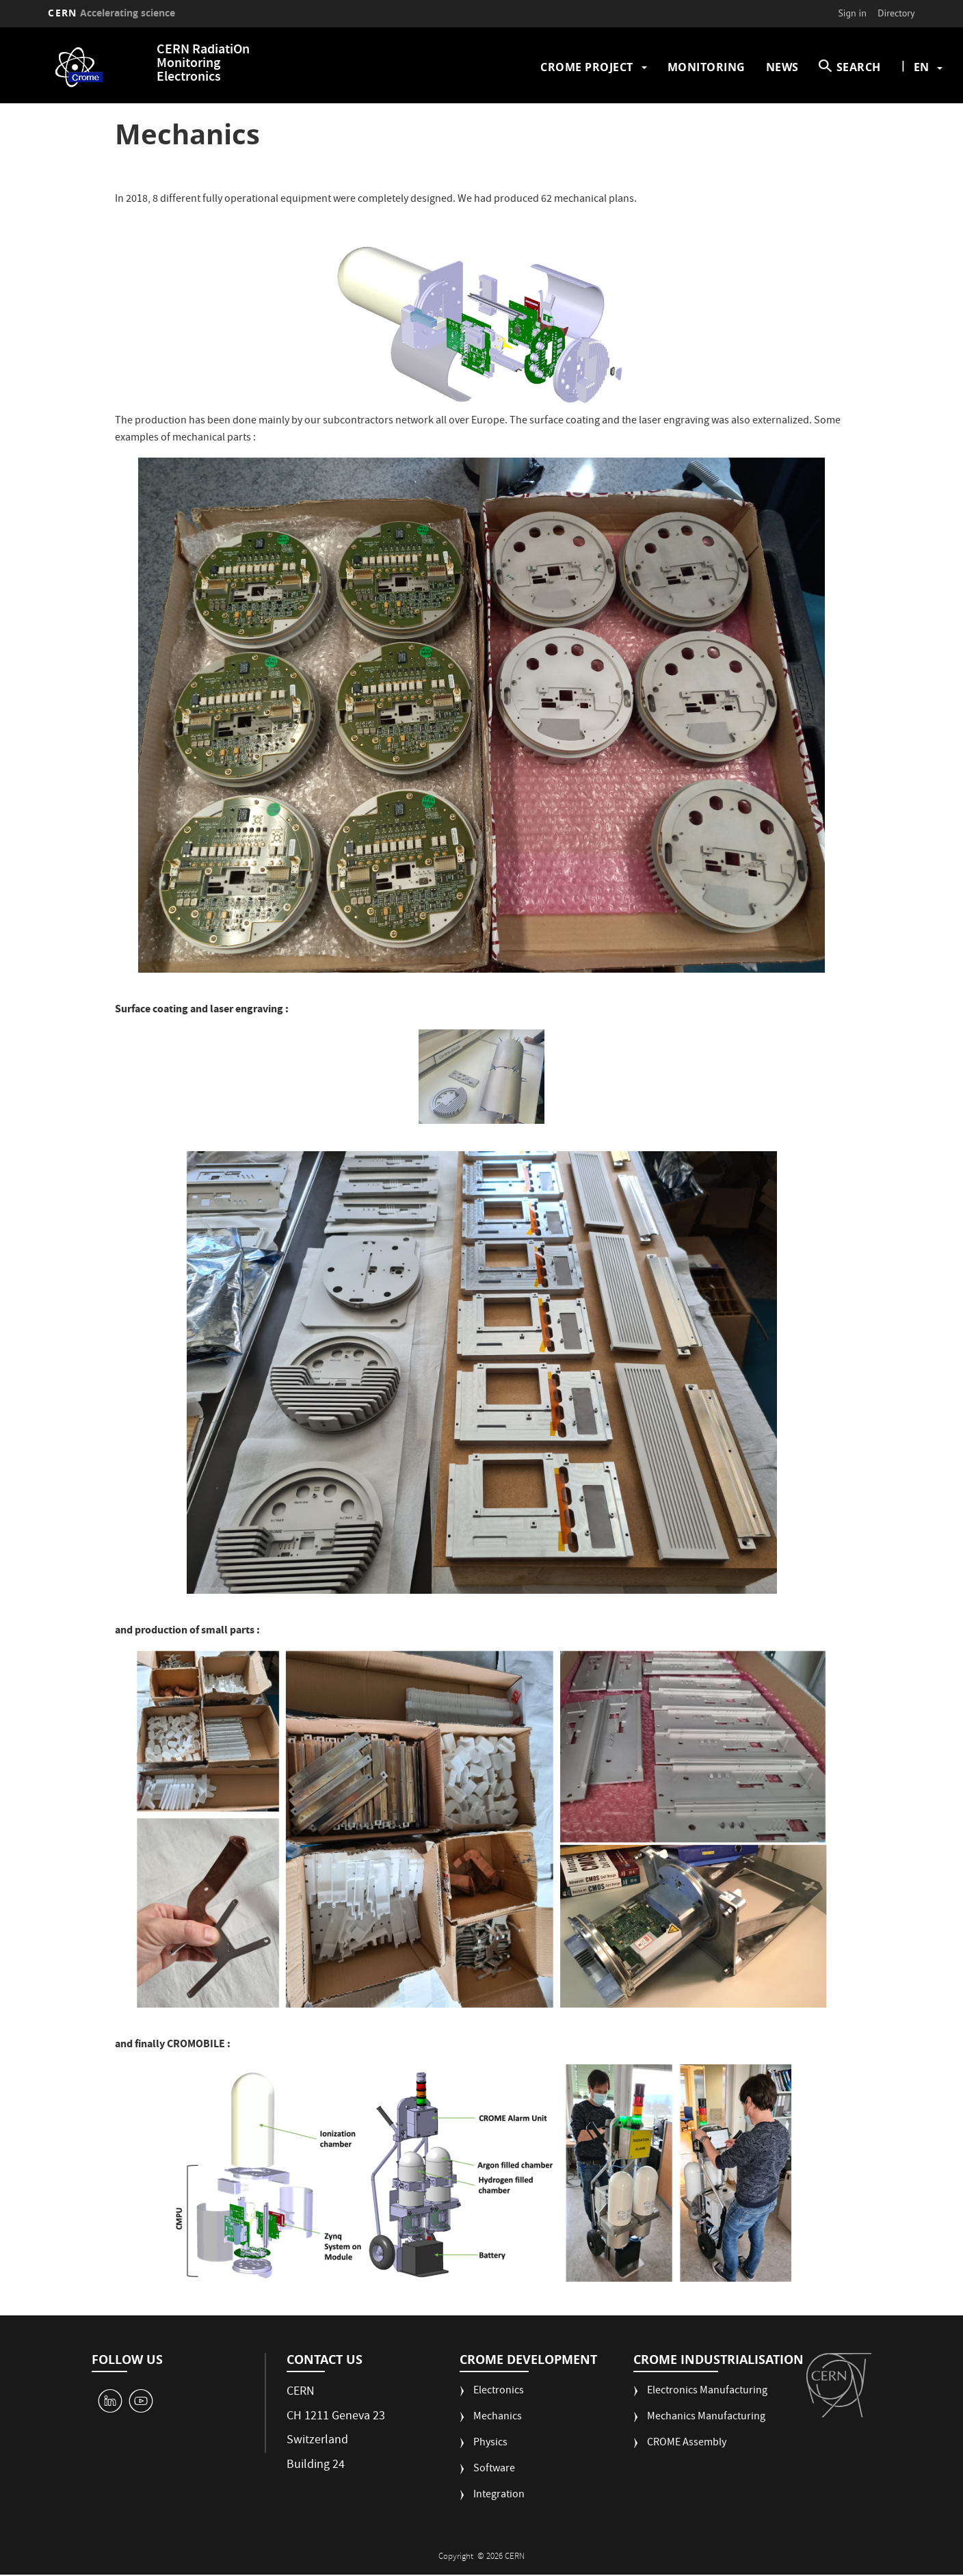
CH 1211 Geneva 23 (336, 2417)
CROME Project (586, 67)
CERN (111, 12)
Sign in (852, 13)
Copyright (456, 2557)
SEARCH (858, 67)
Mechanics (497, 2418)
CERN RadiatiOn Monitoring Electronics (203, 64)
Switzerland (317, 2441)
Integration (499, 2495)
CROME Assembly (686, 2444)
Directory (896, 13)
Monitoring (707, 67)
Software (494, 2470)
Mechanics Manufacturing (706, 2418)
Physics (490, 2444)
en (921, 67)
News (782, 67)
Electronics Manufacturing (707, 2392)
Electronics (498, 2392)
